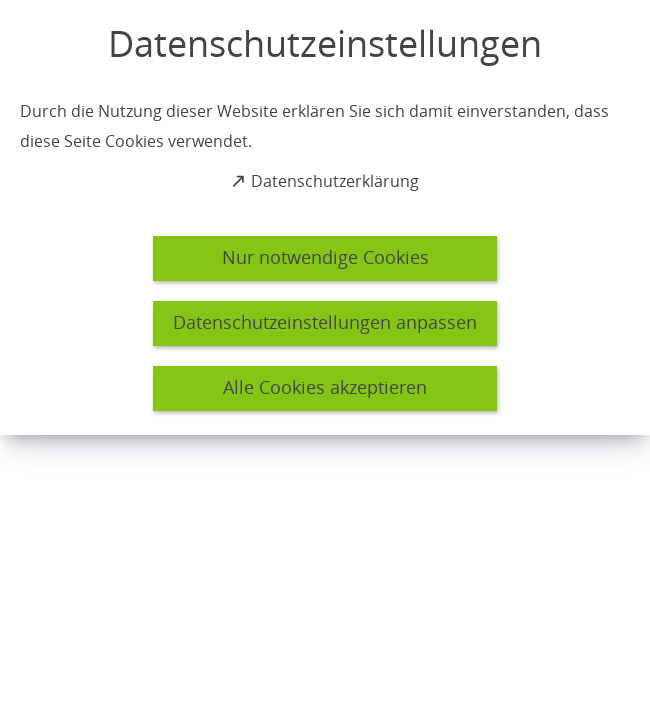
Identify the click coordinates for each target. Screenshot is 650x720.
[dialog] (325, 217)
